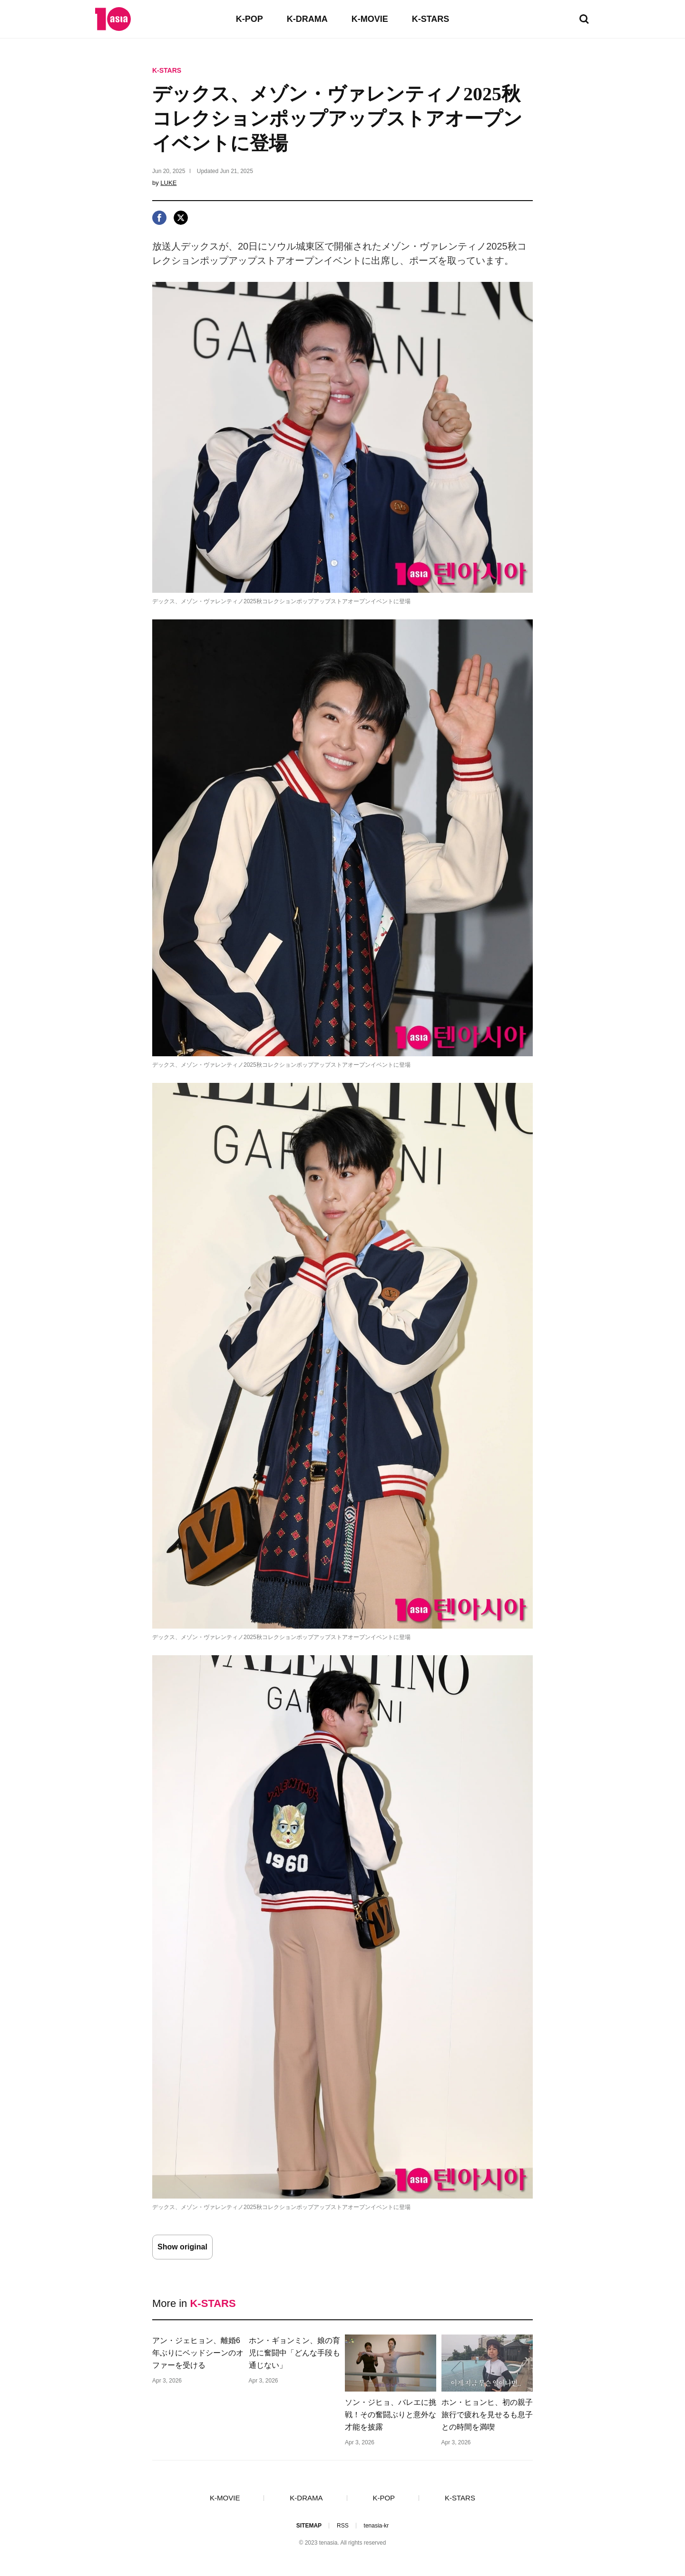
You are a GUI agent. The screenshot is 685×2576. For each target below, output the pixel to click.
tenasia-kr (376, 2525)
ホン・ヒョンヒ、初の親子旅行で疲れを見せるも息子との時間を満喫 (487, 2414)
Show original (182, 2247)
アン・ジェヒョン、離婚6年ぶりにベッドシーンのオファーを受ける (198, 2352)
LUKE (168, 182)
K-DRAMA (307, 19)
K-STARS (431, 19)
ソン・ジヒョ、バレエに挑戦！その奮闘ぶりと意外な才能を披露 (390, 2414)
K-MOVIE (370, 19)
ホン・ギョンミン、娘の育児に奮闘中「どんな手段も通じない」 (294, 2352)
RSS (343, 2525)
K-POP (249, 19)
